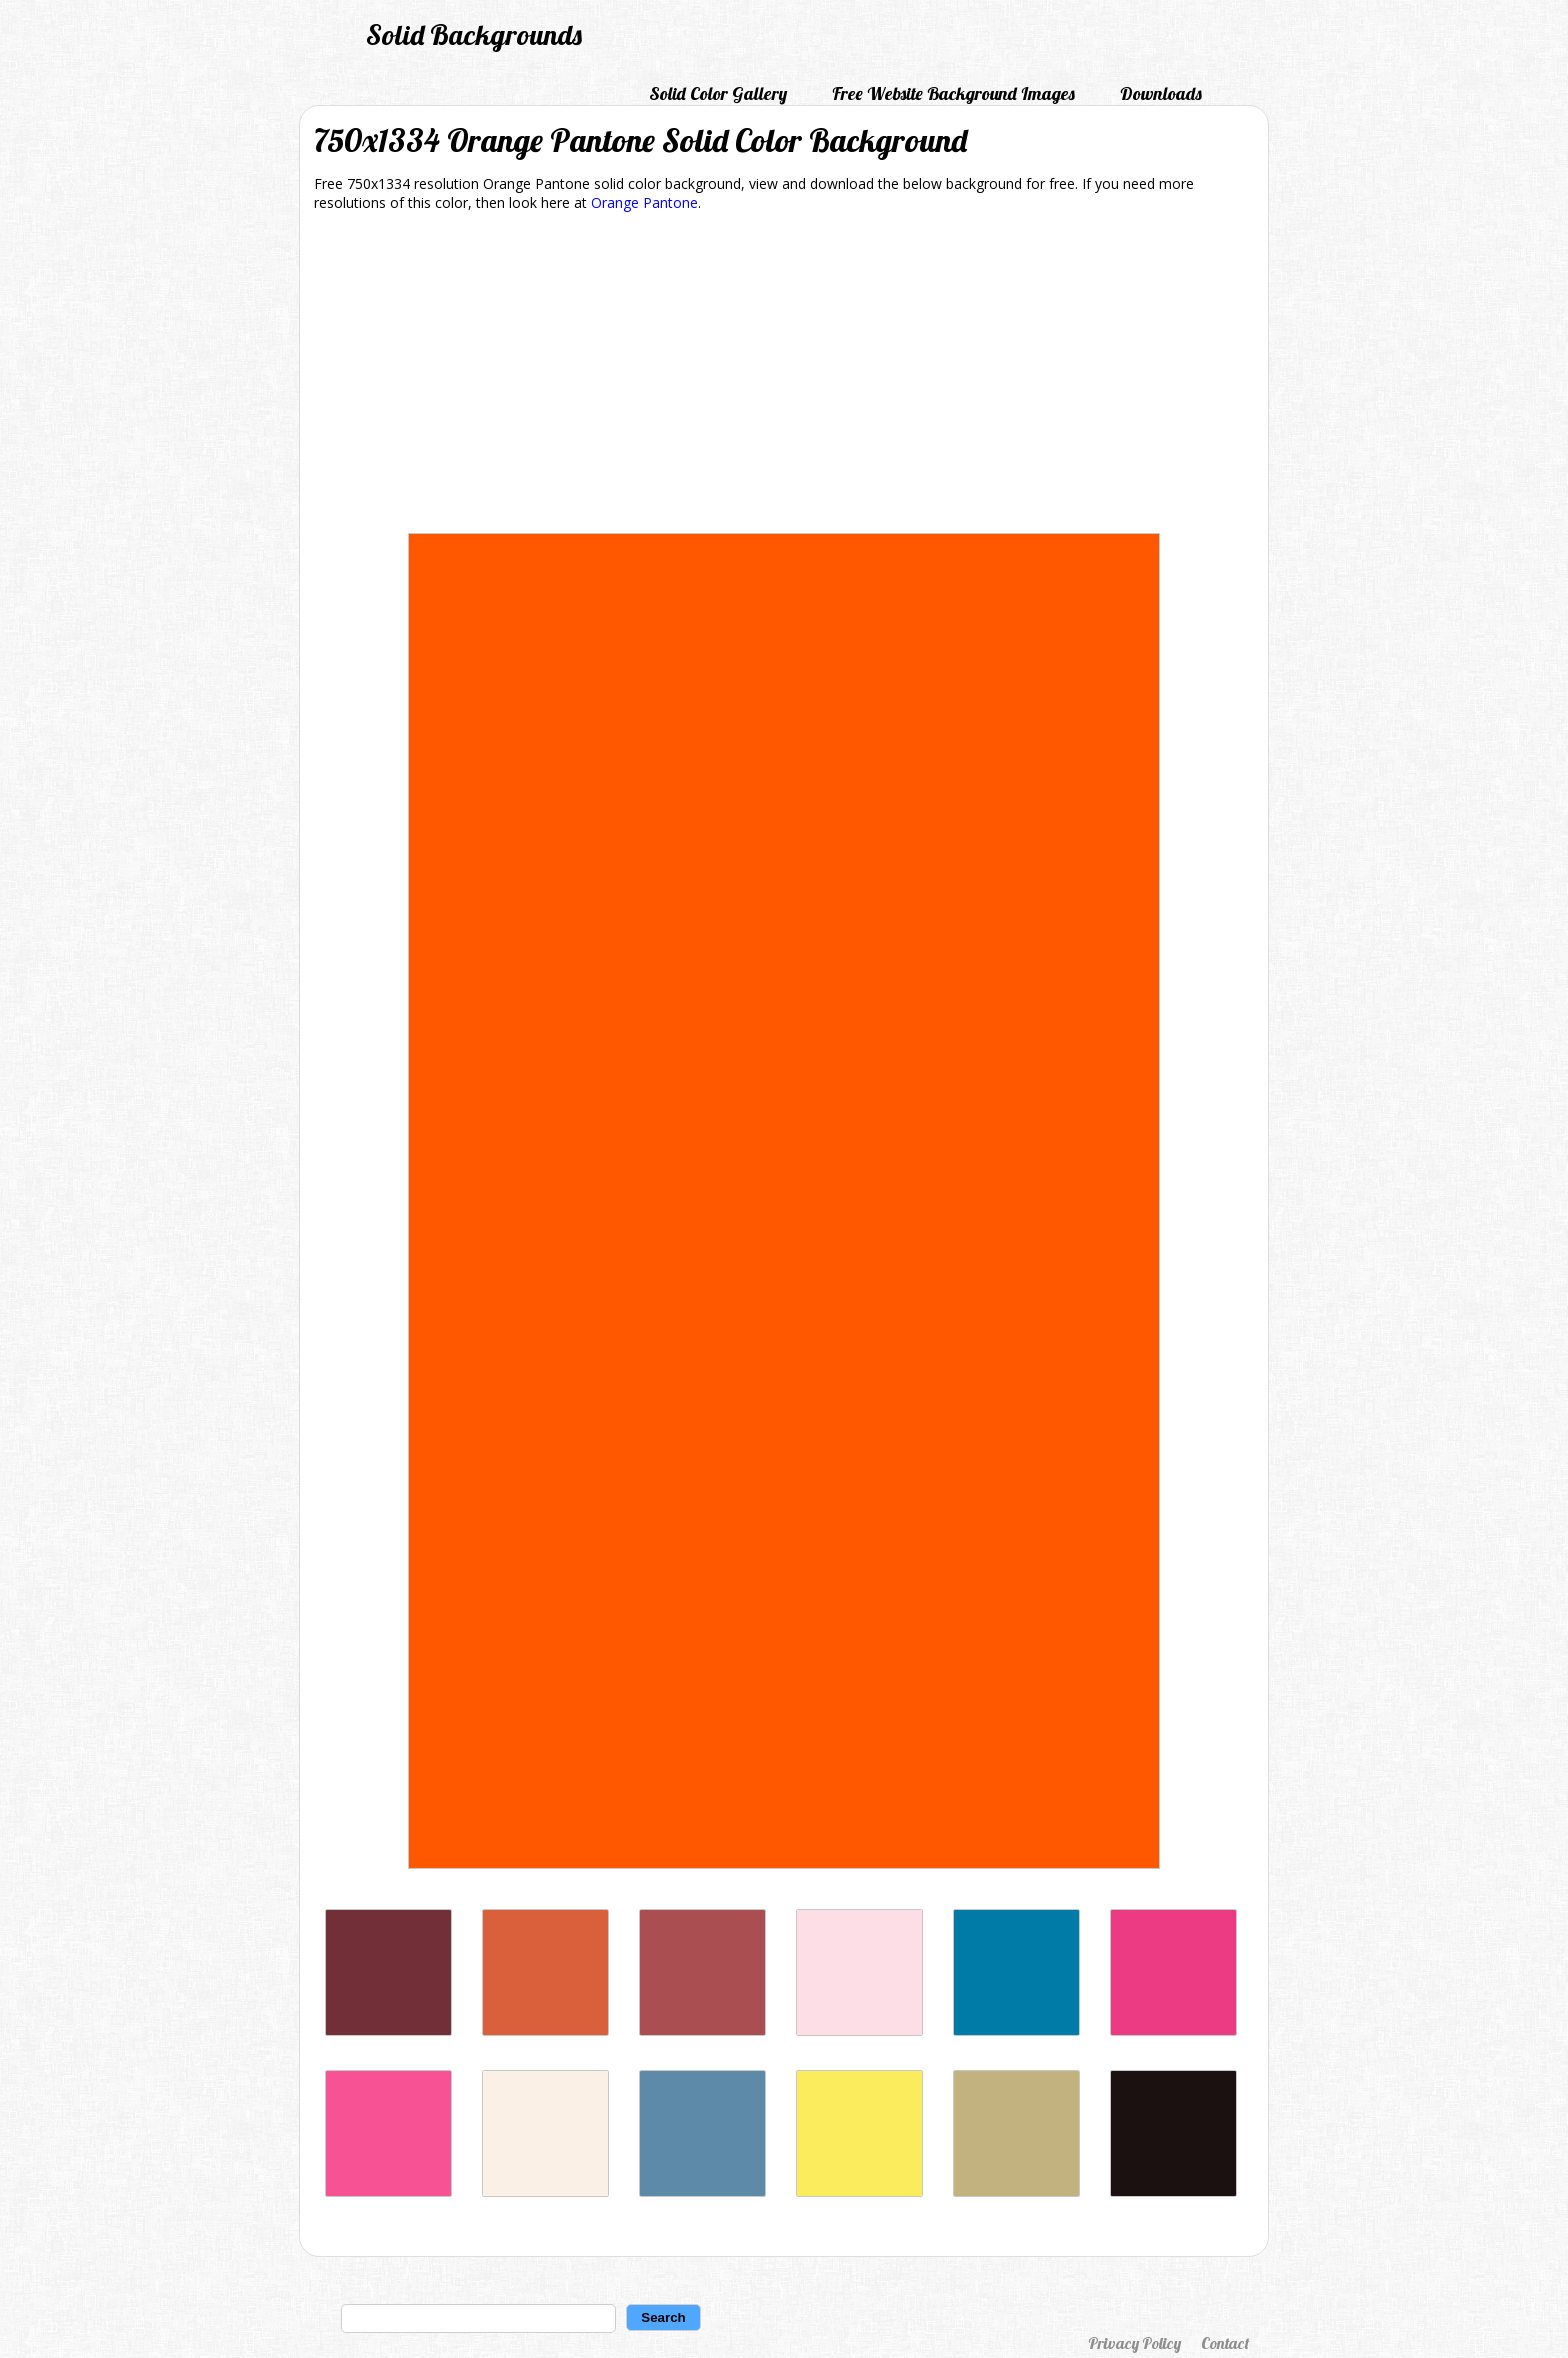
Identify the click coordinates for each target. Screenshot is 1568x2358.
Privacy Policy (1134, 2343)
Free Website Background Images (953, 93)
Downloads (1161, 93)
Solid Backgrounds (474, 34)
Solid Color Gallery (718, 93)
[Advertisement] (784, 376)
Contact (1225, 2343)
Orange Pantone (644, 202)
